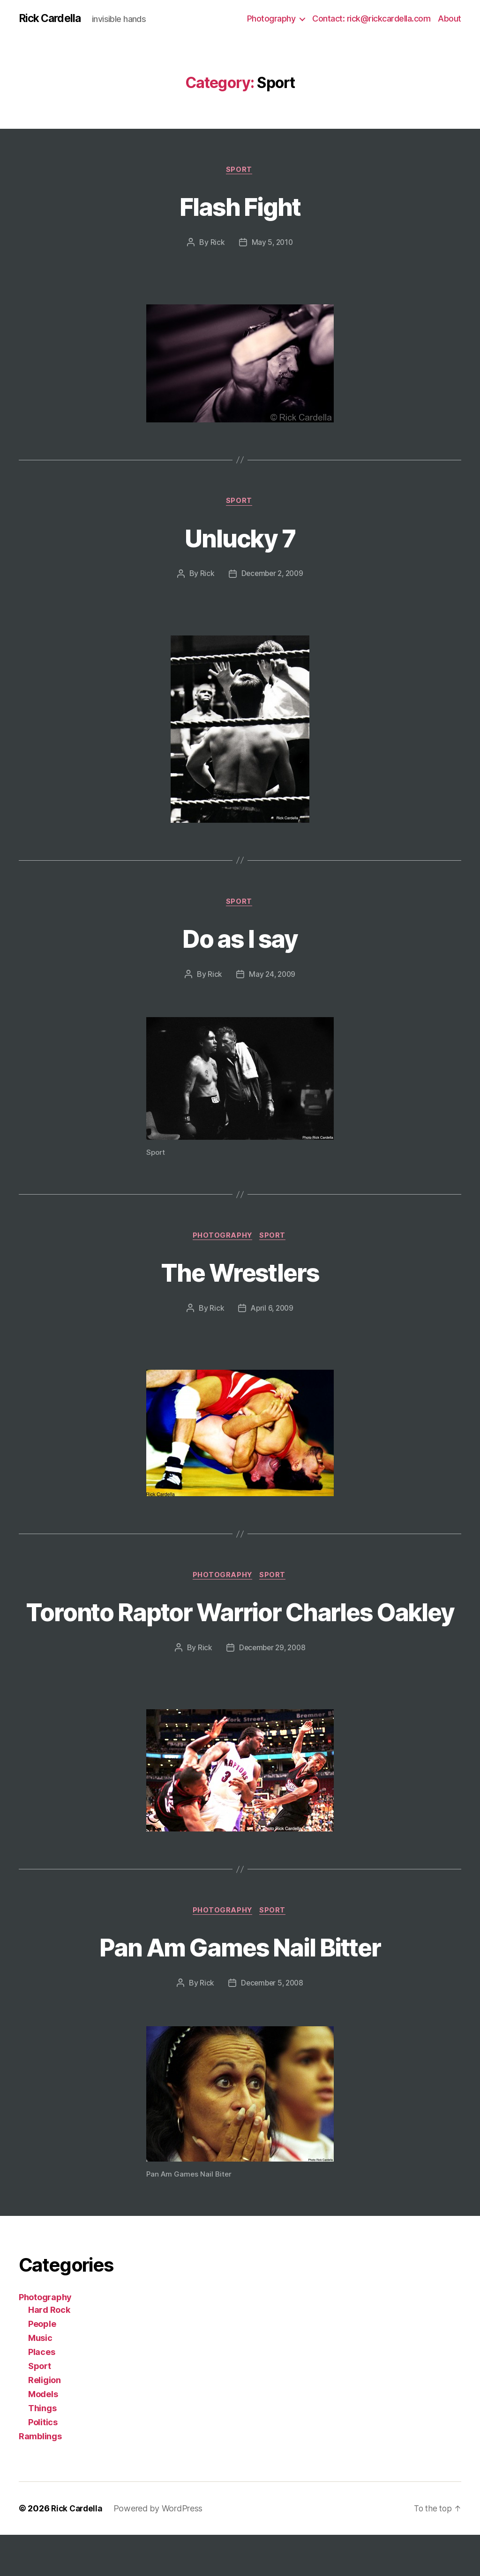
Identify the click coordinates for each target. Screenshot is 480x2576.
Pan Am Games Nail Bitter (240, 1987)
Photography (271, 18)
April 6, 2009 (272, 1313)
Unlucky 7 (240, 539)
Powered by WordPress (161, 2549)
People (42, 2365)
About (449, 18)
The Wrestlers (240, 1276)
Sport (240, 171)
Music (40, 2379)
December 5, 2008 (272, 2024)
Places (41, 2393)
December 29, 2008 (272, 1687)
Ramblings (40, 2477)
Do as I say (240, 941)
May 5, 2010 (272, 244)
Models (43, 2435)
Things (42, 2449)
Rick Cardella (51, 18)
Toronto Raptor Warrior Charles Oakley (239, 1634)
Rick (217, 244)
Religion (44, 2421)
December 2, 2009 (272, 576)
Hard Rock (49, 2351)
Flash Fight (240, 207)
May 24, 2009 (272, 977)
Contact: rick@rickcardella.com (371, 18)
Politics (43, 2463)
